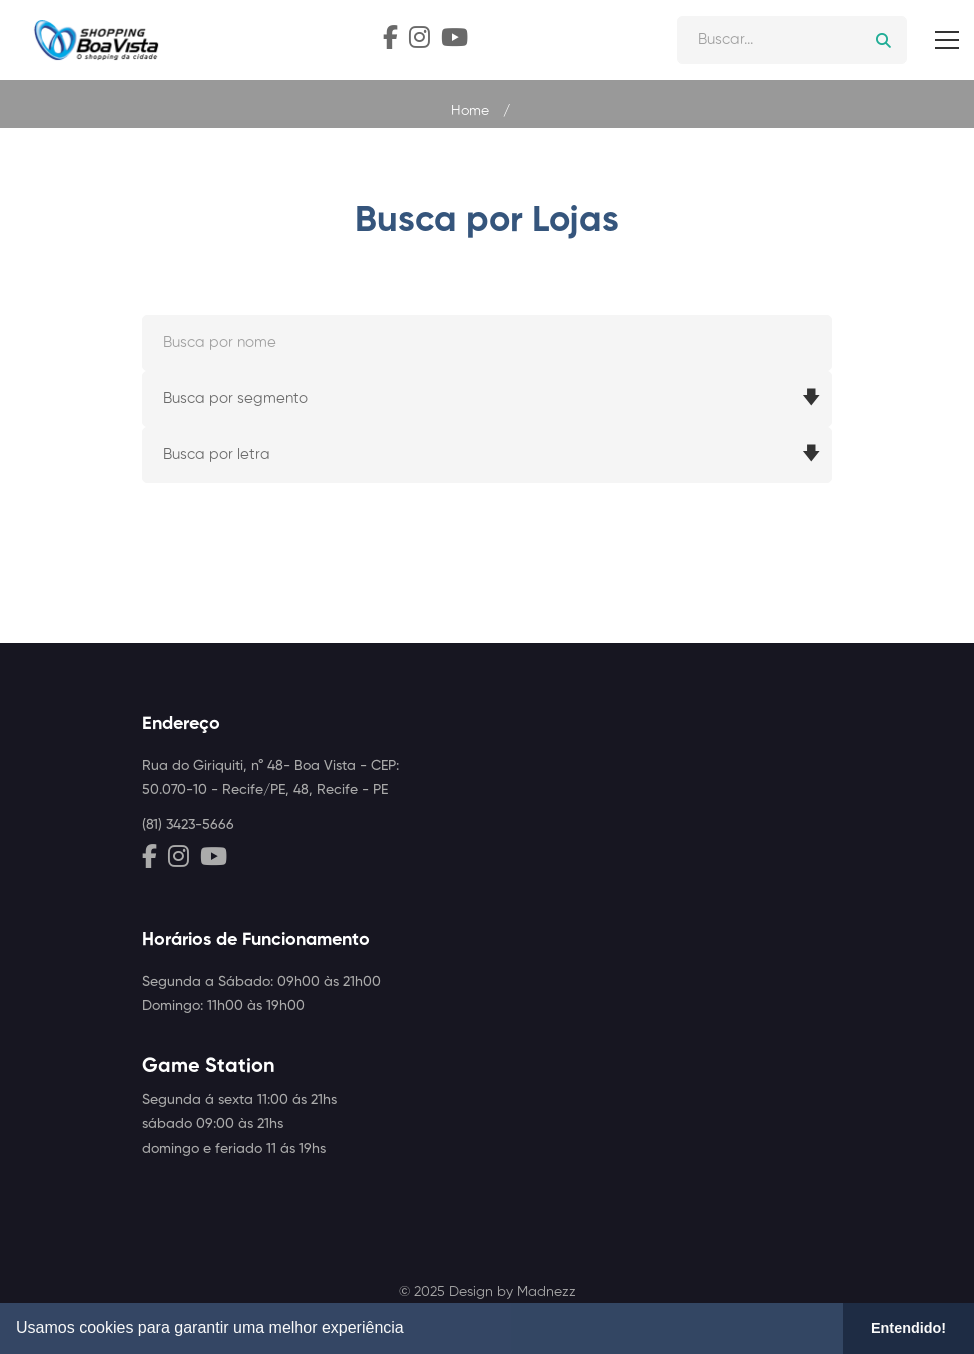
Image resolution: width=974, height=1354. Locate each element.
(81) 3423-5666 (188, 825)
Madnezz (546, 1292)
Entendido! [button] (908, 1328)
